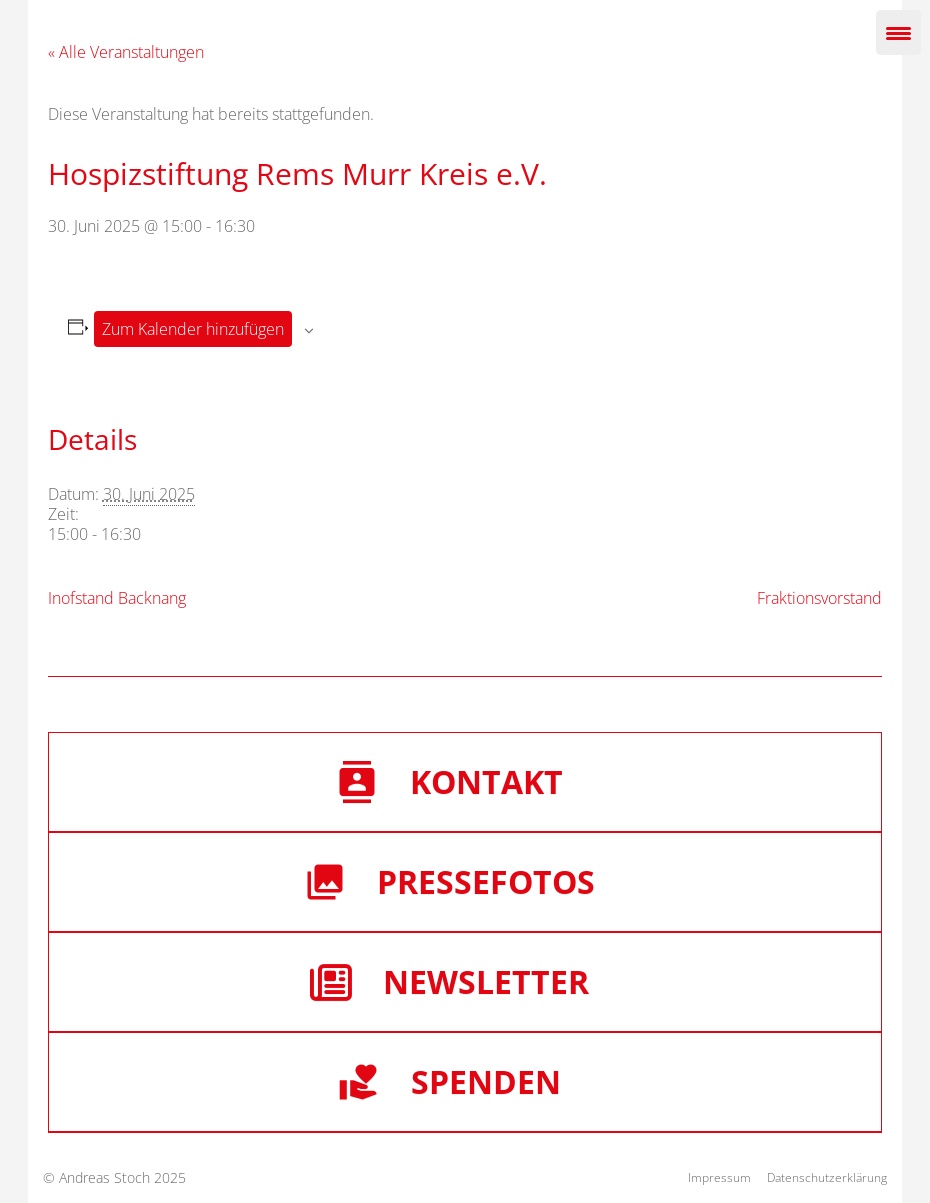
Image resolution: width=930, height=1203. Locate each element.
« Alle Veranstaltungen (126, 52)
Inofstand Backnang (117, 598)
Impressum (719, 1177)
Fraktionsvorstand (819, 598)
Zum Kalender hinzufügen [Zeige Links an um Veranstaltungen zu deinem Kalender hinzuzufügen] (193, 329)
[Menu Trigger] (898, 32)
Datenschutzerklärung (827, 1177)
